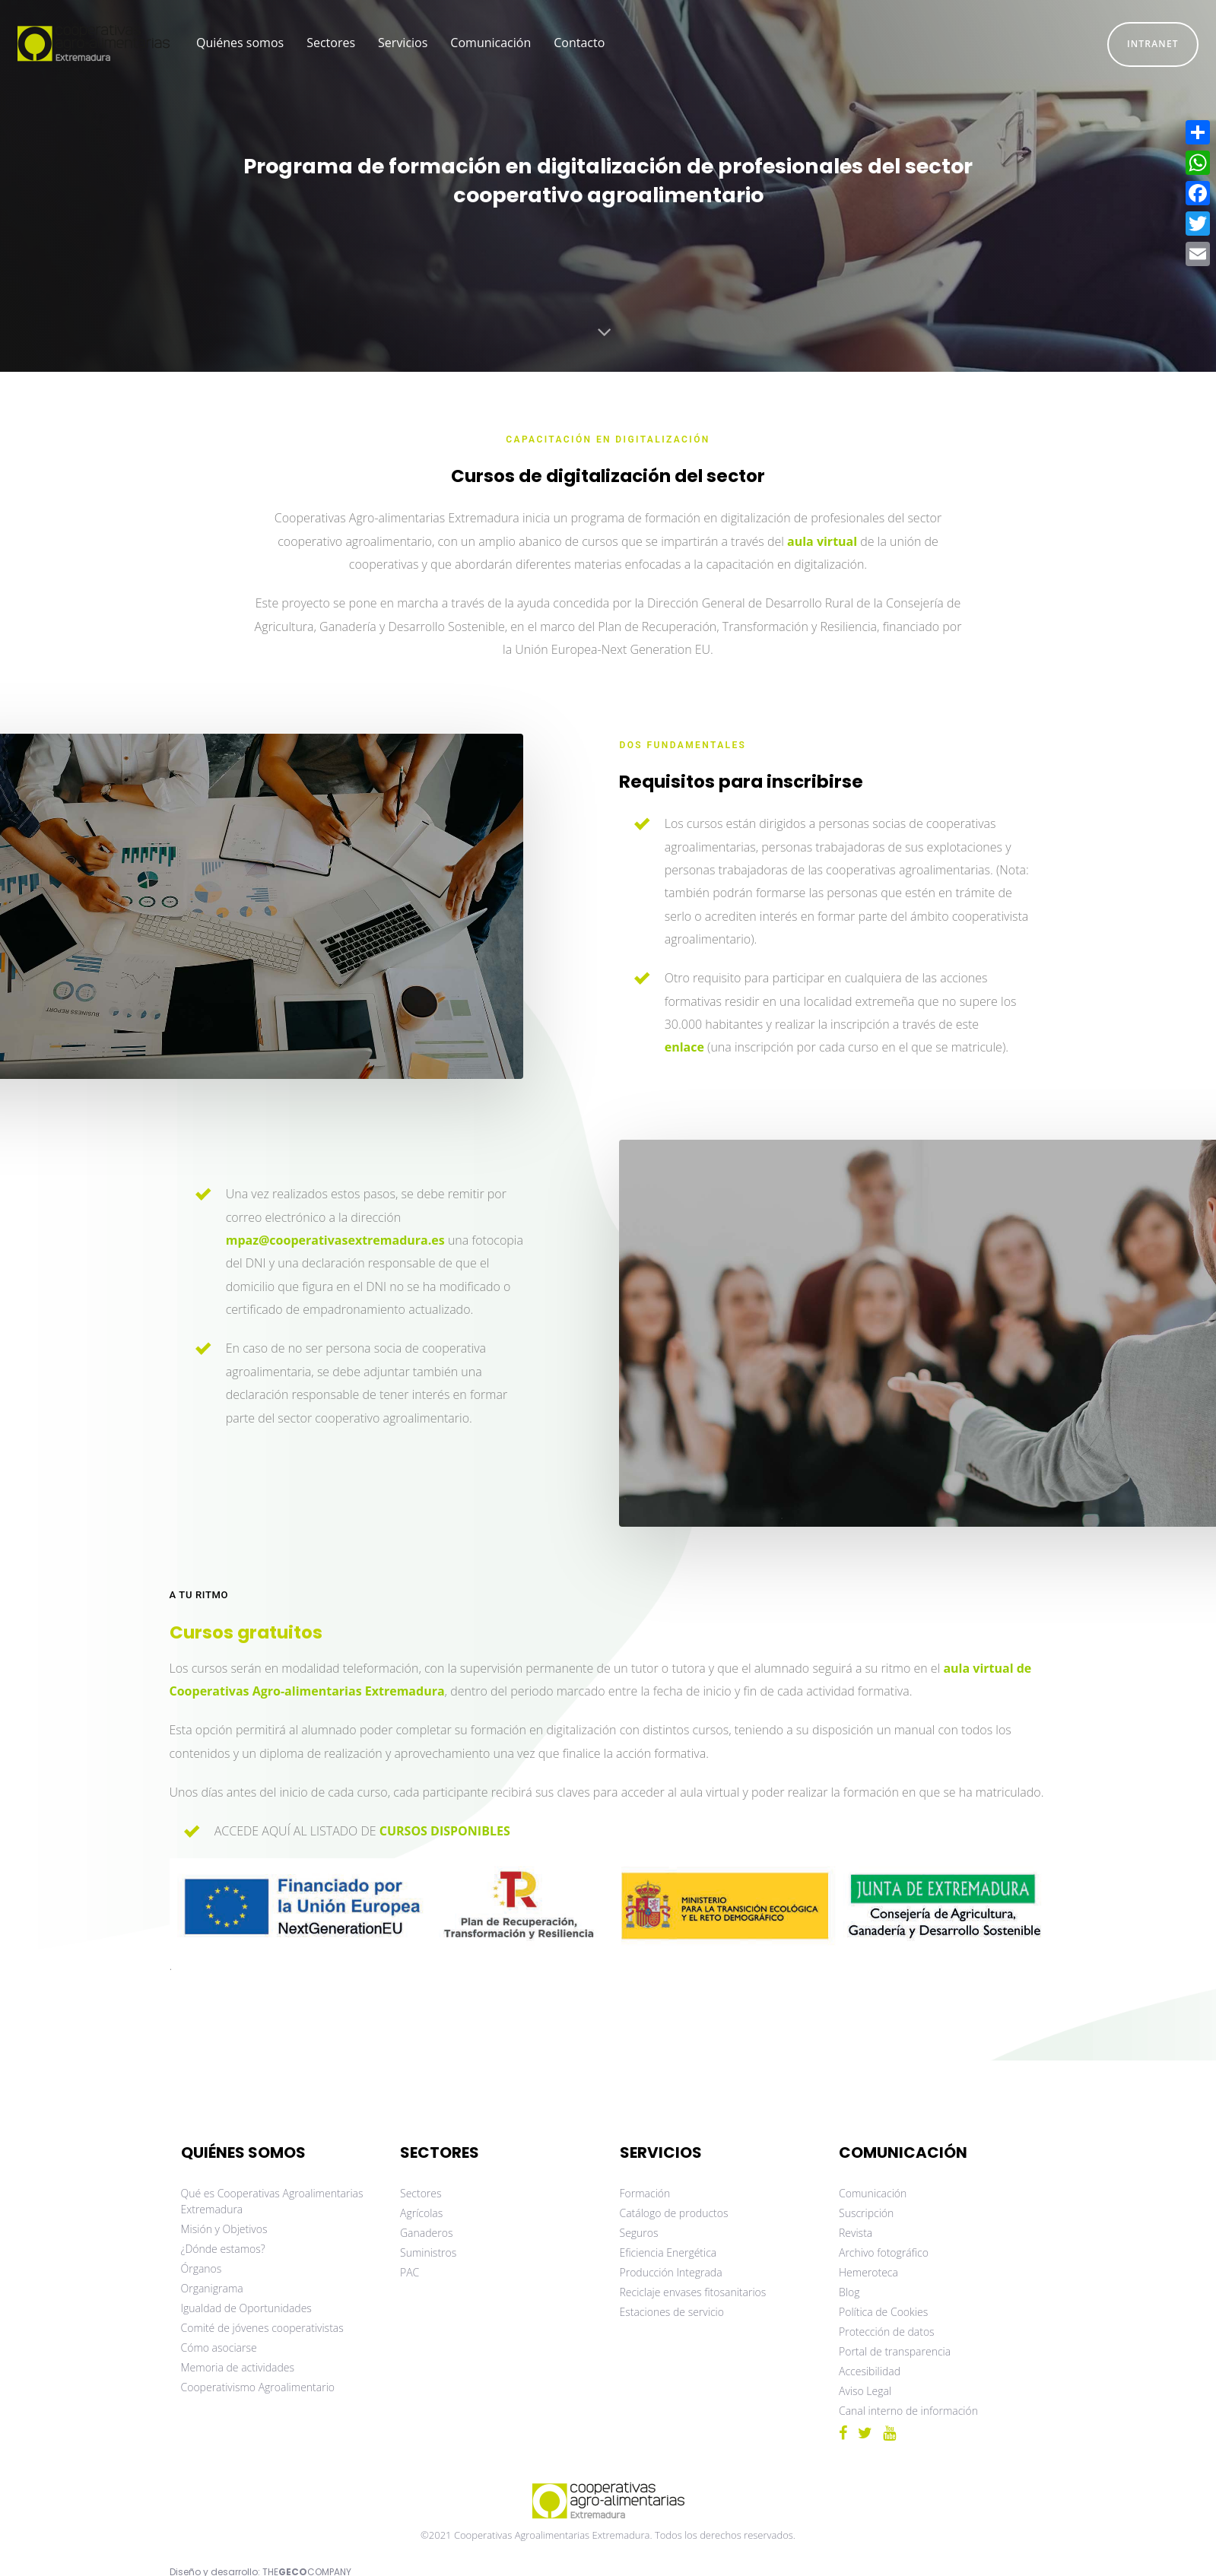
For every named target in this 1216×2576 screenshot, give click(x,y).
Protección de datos (887, 2331)
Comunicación (872, 2193)
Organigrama (212, 2288)
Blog (849, 2292)
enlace (684, 1047)
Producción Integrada (671, 2272)
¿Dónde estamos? (223, 2248)
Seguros (639, 2232)
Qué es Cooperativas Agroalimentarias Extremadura (272, 2201)
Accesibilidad (869, 2371)
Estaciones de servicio (672, 2312)
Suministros (428, 2252)
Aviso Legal (865, 2391)
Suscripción (866, 2213)
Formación (645, 2193)
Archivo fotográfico (884, 2252)
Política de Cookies (883, 2312)
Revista (855, 2232)
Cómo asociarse (219, 2347)
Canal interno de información (908, 2410)
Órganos (201, 2268)
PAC (409, 2272)
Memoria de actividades (238, 2367)
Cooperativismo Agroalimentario (258, 2387)
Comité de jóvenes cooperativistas (262, 2328)
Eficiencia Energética (668, 2252)
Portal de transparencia (895, 2351)
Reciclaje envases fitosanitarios (693, 2292)
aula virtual (822, 541)
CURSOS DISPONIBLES (444, 1831)
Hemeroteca (868, 2272)
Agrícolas (421, 2213)
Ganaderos (426, 2232)
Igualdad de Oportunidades (246, 2308)
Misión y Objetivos (224, 2229)
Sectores (421, 2193)
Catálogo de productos (674, 2213)
